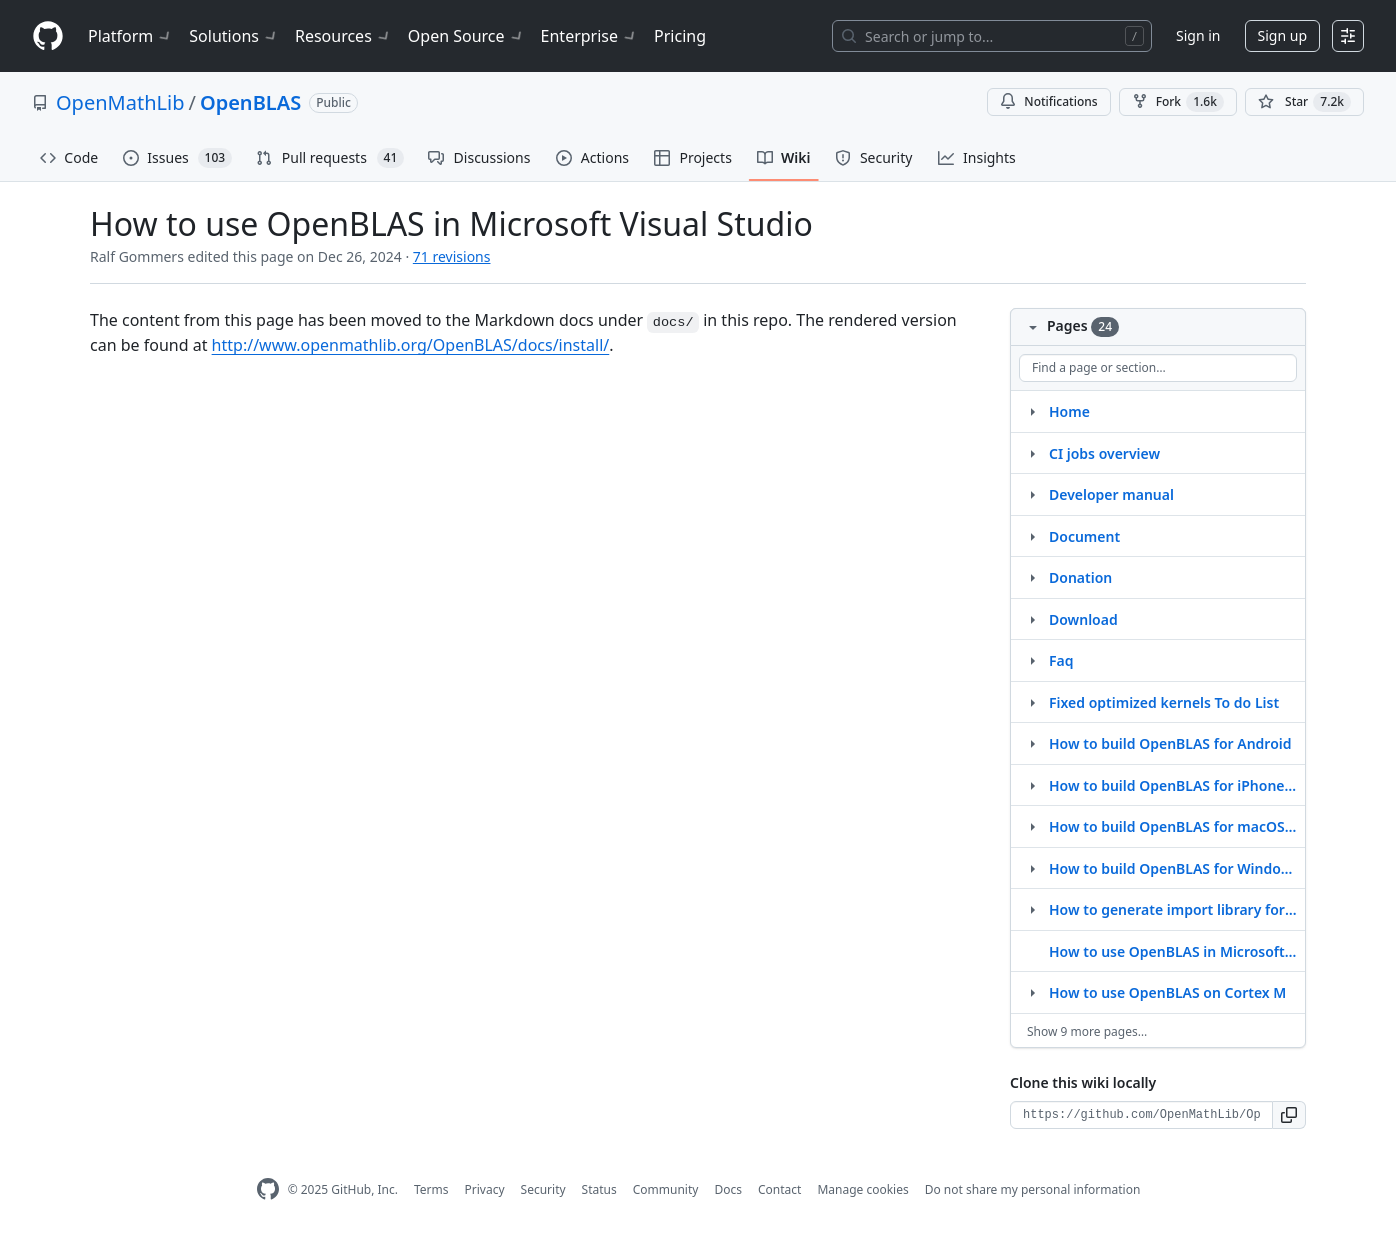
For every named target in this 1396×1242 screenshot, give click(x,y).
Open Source (466, 36)
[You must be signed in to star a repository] (1304, 102)
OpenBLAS (250, 102)
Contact (779, 1189)
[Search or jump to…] (992, 36)
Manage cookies (862, 1189)
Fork (1178, 102)
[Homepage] (48, 36)
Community (666, 1189)
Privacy (485, 1189)
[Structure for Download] (1032, 619)
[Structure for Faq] (1032, 660)
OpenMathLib (120, 102)
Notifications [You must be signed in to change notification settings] (1048, 101)
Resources (343, 36)
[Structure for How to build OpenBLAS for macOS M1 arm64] (1032, 826)
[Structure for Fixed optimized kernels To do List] (1032, 702)
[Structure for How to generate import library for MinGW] (1032, 909)
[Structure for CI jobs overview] (1032, 453)
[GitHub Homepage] (268, 1189)
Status (599, 1189)
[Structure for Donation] (1032, 577)
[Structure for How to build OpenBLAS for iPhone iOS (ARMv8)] (1032, 785)
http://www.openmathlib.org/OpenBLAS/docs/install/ (411, 345)
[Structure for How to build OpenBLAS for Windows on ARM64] (1032, 868)
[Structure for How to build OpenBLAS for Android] (1032, 743)
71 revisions (452, 256)
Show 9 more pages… (1087, 1031)
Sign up (1282, 35)
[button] (1289, 1115)
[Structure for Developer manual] (1032, 494)
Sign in (1198, 35)
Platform (130, 36)
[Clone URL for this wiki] (1141, 1115)
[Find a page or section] (1158, 368)
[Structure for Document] (1032, 536)
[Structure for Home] (1032, 411)
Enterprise (589, 36)
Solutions (234, 36)
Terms (431, 1189)
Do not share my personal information (1033, 1189)
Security (543, 1189)
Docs (728, 1189)
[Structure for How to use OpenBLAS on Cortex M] (1032, 992)
